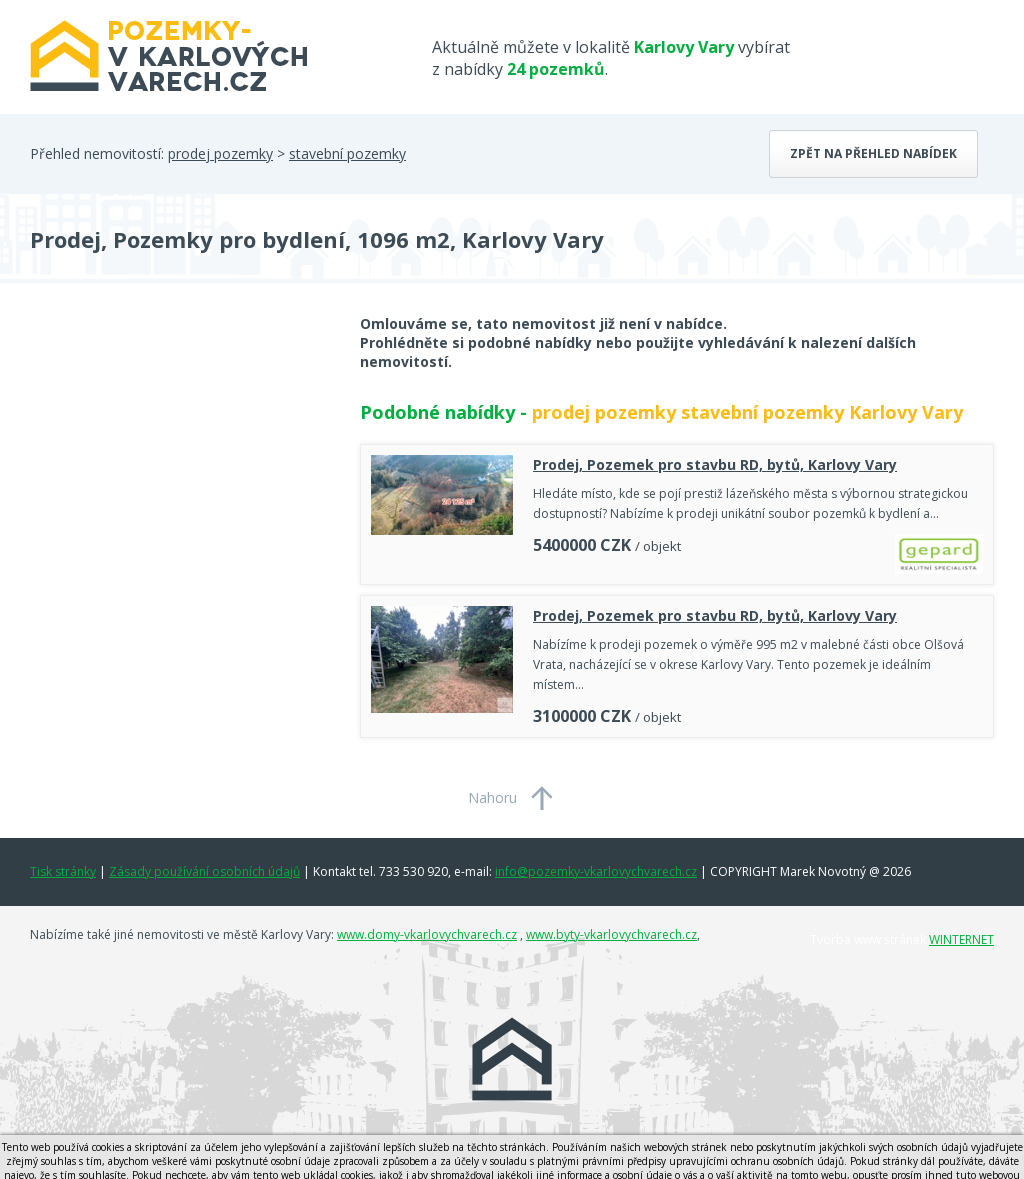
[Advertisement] (180, 474)
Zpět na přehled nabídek (873, 153)
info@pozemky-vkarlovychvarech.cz (596, 871)
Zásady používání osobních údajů (204, 871)
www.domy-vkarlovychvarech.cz (427, 934)
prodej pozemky (220, 153)
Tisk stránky (63, 871)
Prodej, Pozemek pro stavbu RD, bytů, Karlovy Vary (715, 464)
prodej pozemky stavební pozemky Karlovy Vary (747, 412)
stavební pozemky (347, 153)
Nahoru (492, 797)
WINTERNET (961, 939)
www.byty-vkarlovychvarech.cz (611, 934)
